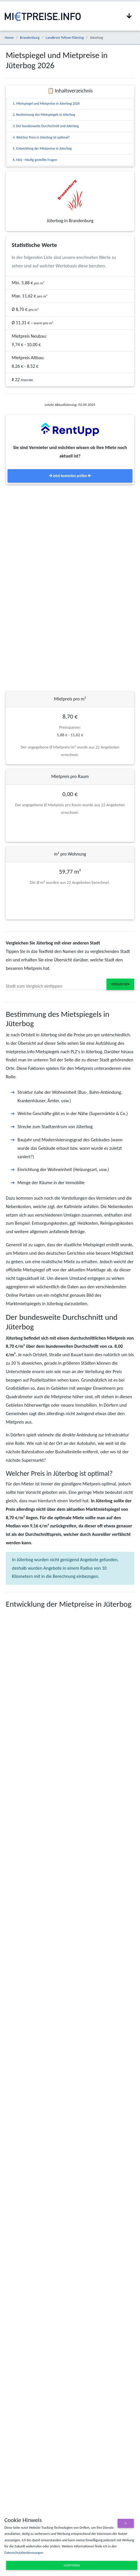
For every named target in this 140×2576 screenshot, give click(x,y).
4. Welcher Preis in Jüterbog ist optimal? (41, 137)
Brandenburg (30, 37)
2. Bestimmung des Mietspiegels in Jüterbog (44, 115)
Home (9, 37)
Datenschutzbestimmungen (23, 2553)
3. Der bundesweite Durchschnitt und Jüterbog (46, 126)
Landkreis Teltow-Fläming (65, 37)
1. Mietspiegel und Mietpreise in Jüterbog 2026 (46, 103)
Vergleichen (120, 984)
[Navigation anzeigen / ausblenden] (129, 16)
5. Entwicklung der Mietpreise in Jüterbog (42, 148)
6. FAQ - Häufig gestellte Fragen (35, 160)
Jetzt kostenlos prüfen (70, 476)
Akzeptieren (72, 2565)
